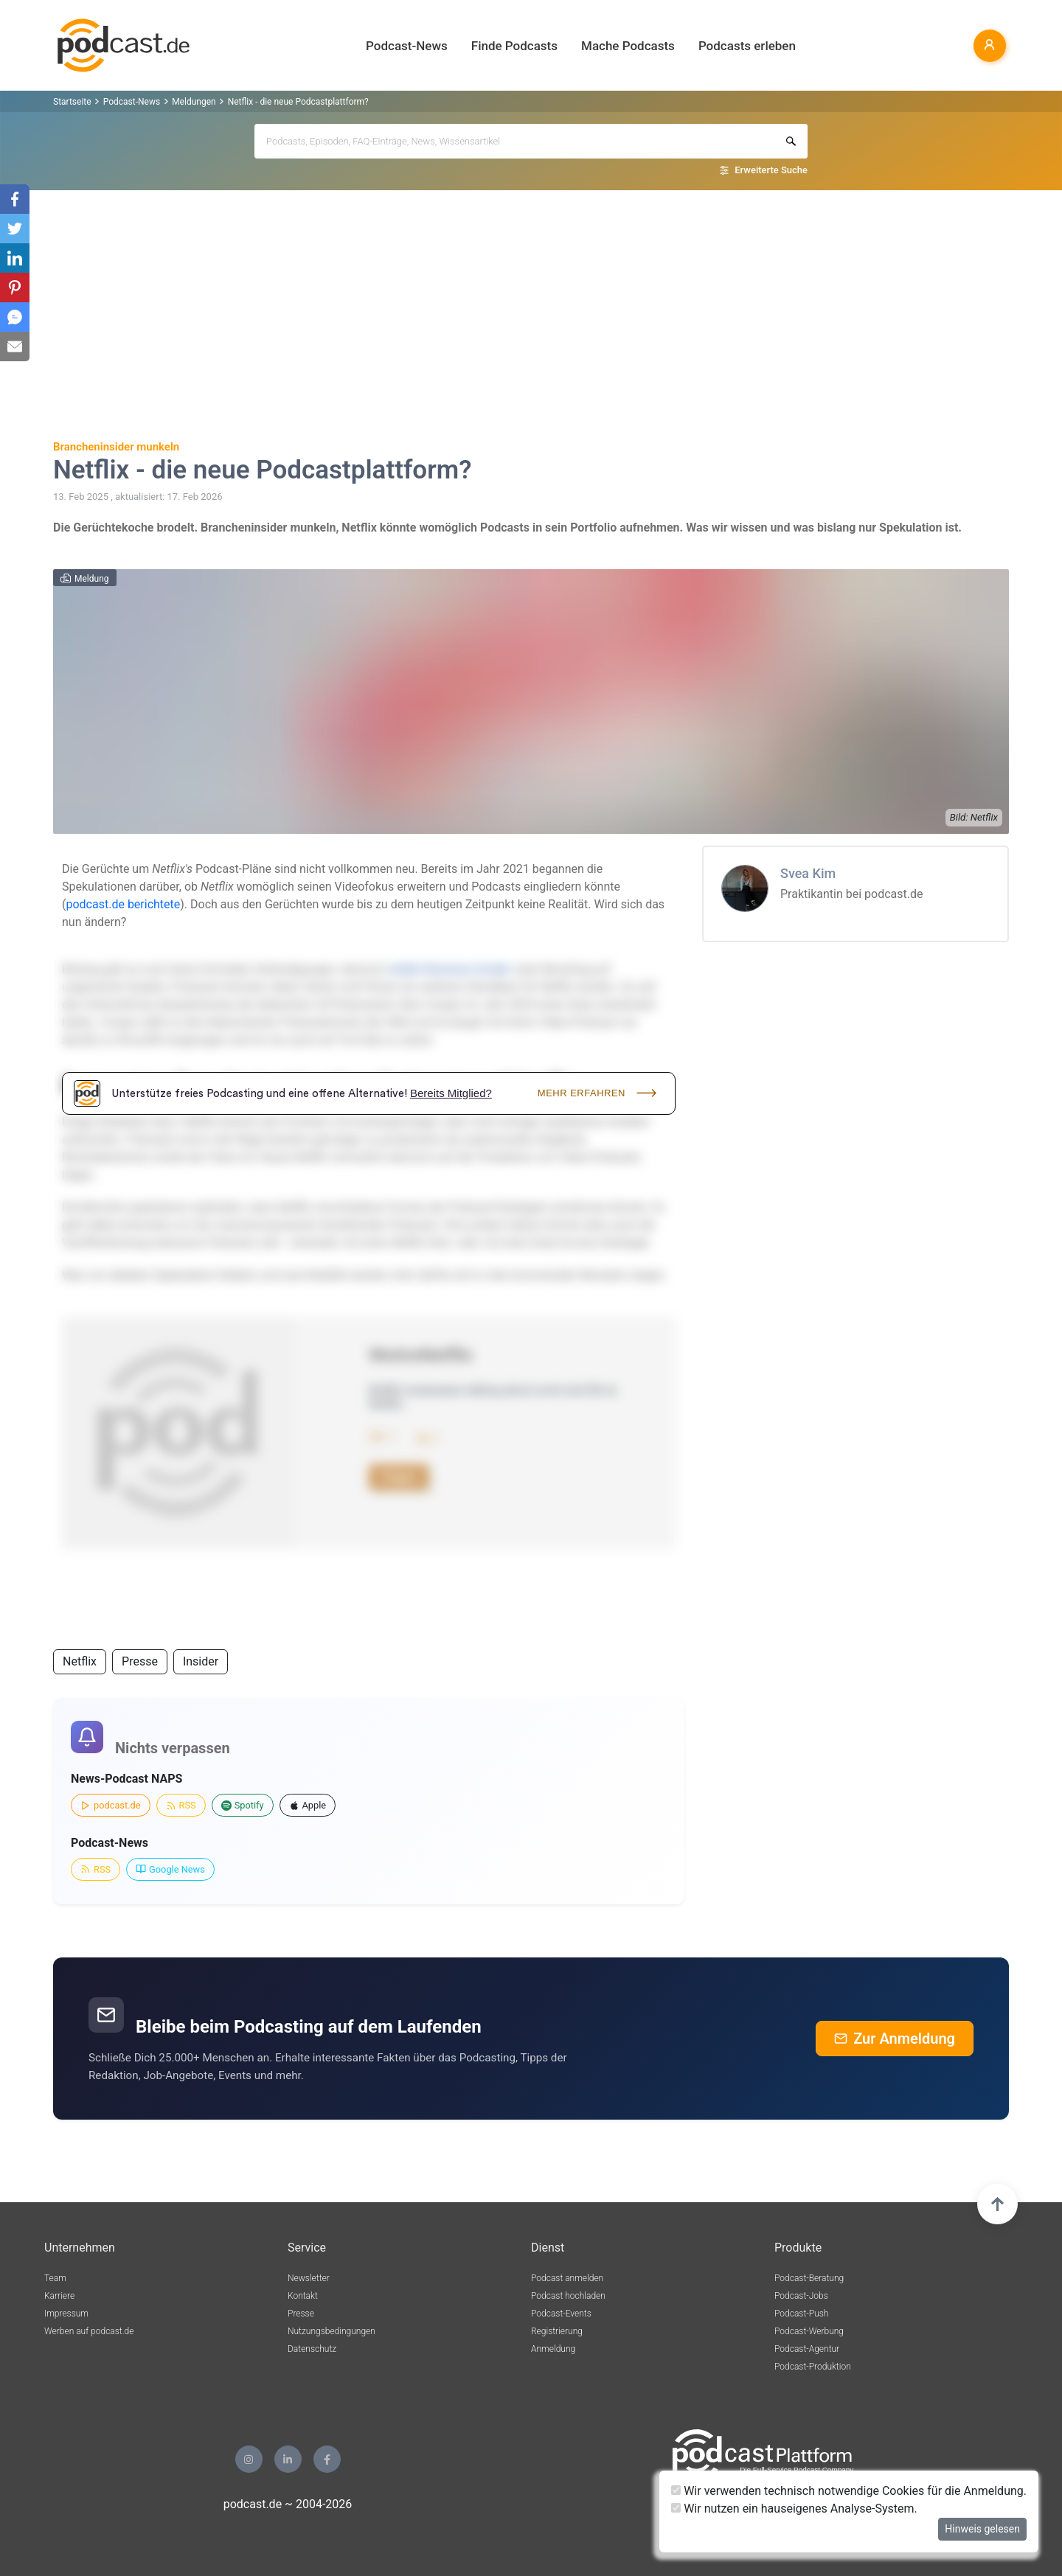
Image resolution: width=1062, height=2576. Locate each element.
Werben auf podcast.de (88, 2331)
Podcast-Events (561, 2313)
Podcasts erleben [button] (747, 45)
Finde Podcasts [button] (514, 45)
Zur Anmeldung (894, 2038)
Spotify (242, 1805)
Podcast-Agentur (806, 2349)
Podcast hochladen (568, 2296)
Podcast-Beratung (809, 2278)
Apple (308, 1805)
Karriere (59, 2296)
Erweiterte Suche (771, 169)
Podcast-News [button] (407, 45)
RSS (181, 1805)
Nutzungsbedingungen (331, 2331)
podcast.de (110, 1805)
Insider (200, 1661)
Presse (140, 1661)
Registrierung (557, 2331)
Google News (170, 1869)
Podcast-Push (801, 2313)
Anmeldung (553, 2349)
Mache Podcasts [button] (628, 45)
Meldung (91, 579)
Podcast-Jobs (801, 2296)
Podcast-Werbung (809, 2331)
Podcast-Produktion (812, 2366)
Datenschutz (312, 2349)
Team (55, 2278)
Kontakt (303, 2296)
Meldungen (194, 102)
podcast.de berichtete (123, 904)
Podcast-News (131, 102)
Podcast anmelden (567, 2278)
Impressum (66, 2313)
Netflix (80, 1661)
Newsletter (309, 2278)
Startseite (72, 102)
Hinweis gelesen (982, 2529)
